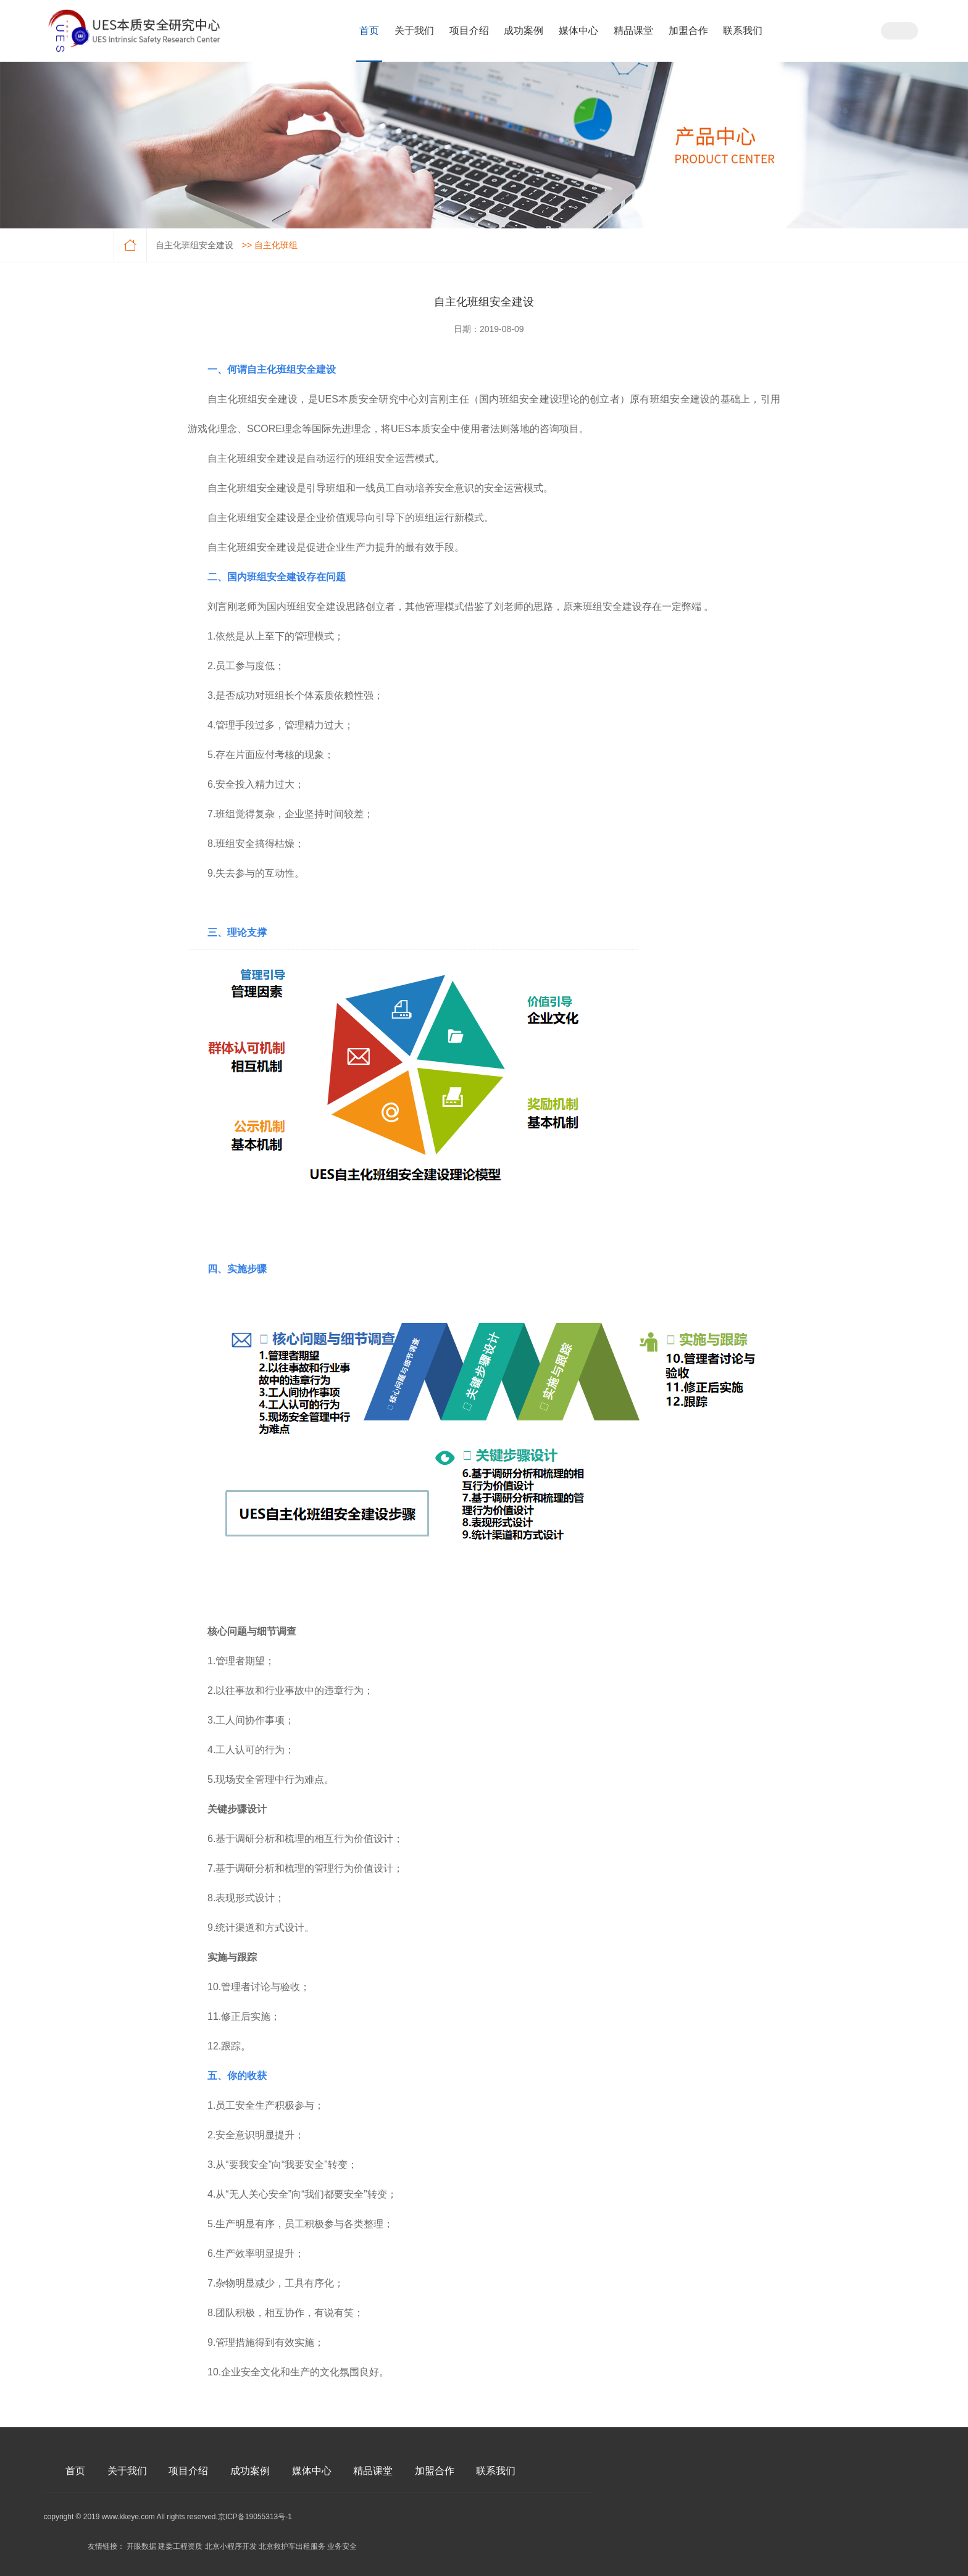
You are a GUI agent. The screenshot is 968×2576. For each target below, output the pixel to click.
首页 (369, 30)
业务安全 (342, 2546)
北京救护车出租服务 (292, 2546)
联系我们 (742, 30)
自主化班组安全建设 (194, 245)
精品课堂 (633, 30)
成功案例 (523, 30)
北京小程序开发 (231, 2546)
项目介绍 (469, 30)
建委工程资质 (180, 2546)
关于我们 (414, 30)
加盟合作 (688, 30)
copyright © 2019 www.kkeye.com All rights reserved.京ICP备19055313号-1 (168, 2516)
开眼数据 (141, 2546)
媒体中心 (578, 30)
